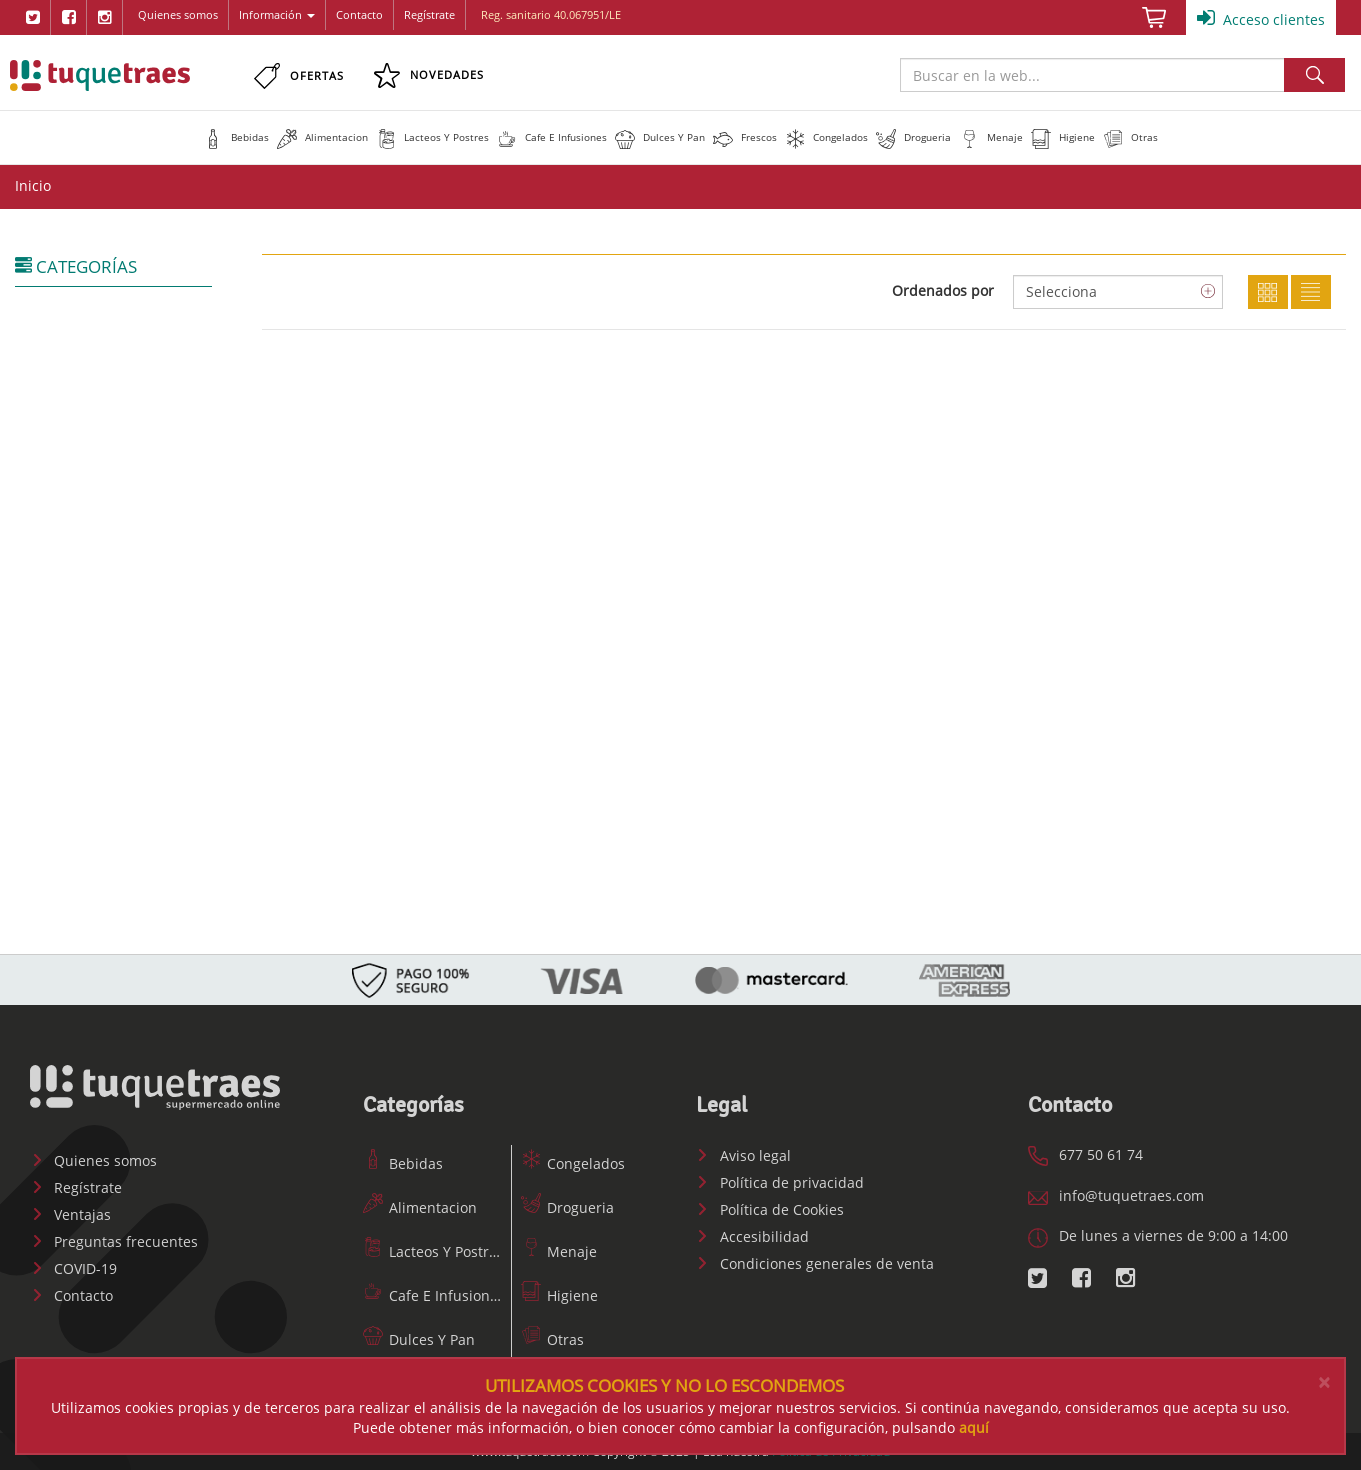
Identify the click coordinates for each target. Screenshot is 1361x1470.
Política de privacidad (780, 1182)
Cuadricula (1268, 292)
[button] (236, 137)
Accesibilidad (752, 1236)
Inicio (33, 185)
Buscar (1314, 75)
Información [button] (277, 14)
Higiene (559, 1295)
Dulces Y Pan (419, 1339)
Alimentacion (420, 1207)
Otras (552, 1339)
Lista (1311, 292)
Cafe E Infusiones (434, 1295)
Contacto (359, 14)
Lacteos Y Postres (433, 1251)
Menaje (559, 1251)
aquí (974, 1427)
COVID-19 (73, 1268)
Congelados (573, 1163)
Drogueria (567, 1207)
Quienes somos (178, 14)
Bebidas (403, 1163)
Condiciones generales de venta (815, 1263)
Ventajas (70, 1214)
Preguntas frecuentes (114, 1241)
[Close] (1324, 1382)
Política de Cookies (770, 1209)
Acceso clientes (1261, 18)
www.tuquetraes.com (100, 75)
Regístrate (429, 14)
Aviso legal (743, 1155)
